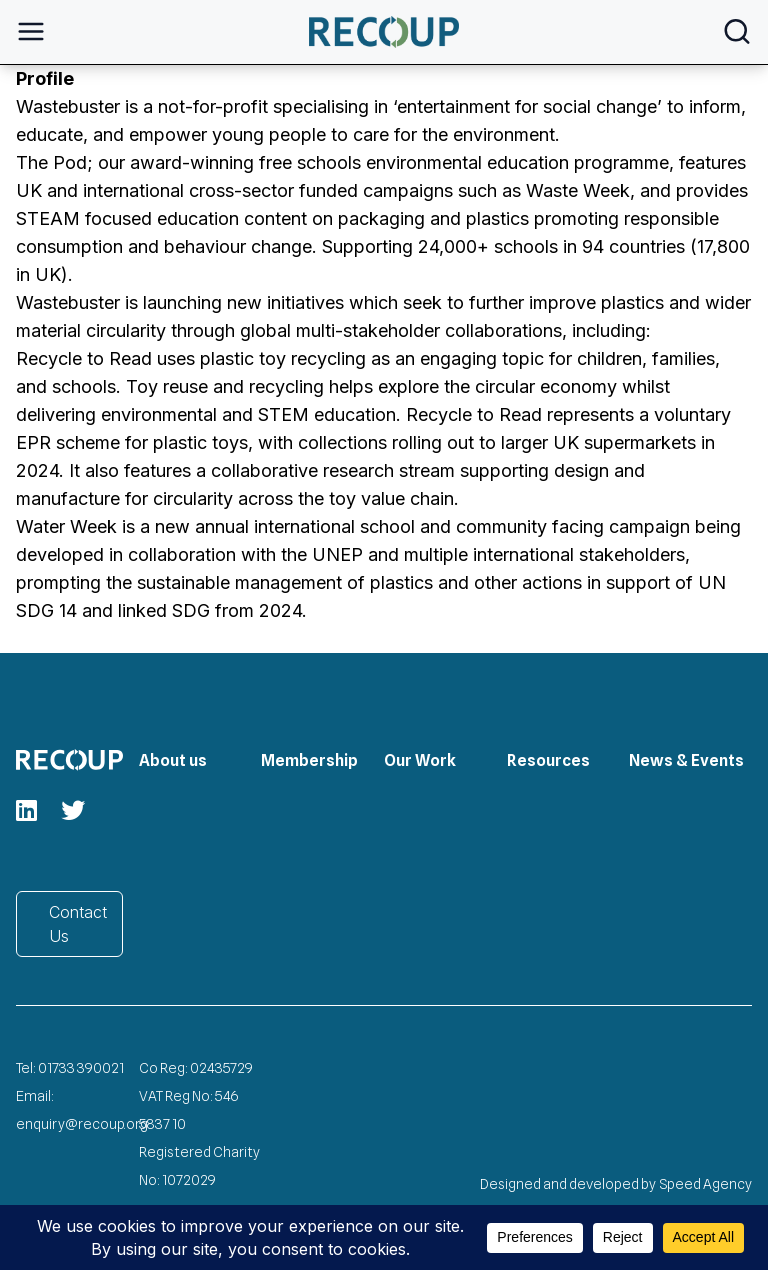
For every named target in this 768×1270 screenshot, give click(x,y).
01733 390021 (81, 1068)
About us (173, 760)
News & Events (686, 760)
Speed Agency (706, 1184)
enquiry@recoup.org (82, 1124)
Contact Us (78, 924)
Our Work (420, 760)
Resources (548, 760)
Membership (309, 760)
